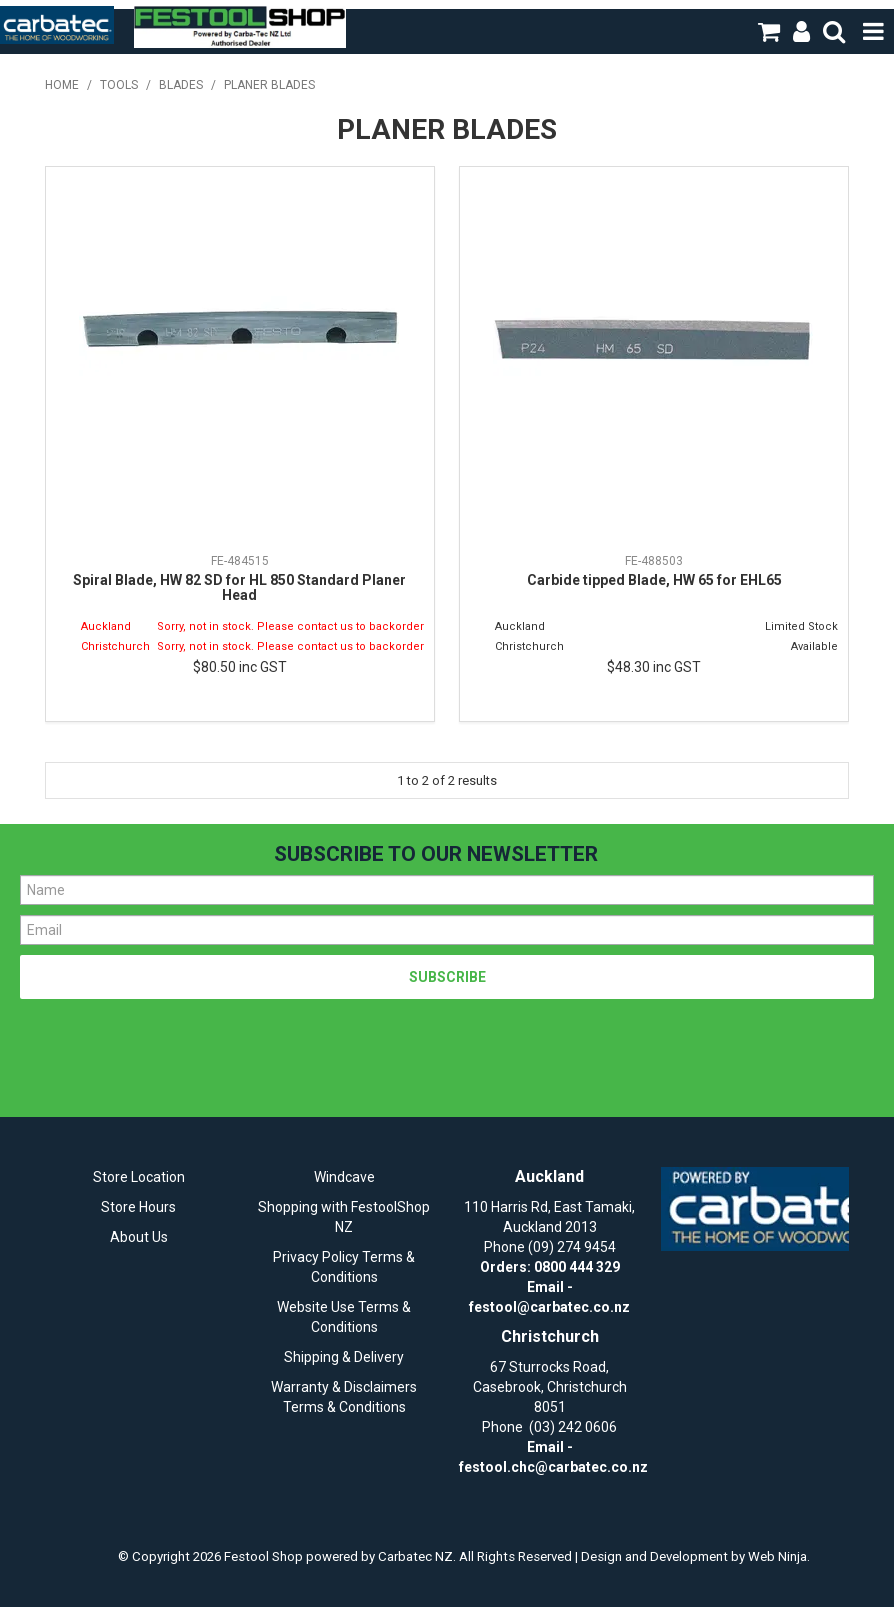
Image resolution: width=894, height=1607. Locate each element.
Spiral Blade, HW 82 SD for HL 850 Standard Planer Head (239, 587)
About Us (139, 1237)
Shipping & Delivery (344, 1357)
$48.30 (654, 667)
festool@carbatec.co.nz (549, 1307)
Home (62, 85)
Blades (181, 85)
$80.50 (240, 667)
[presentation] (172, 1048)
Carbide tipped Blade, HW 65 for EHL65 (654, 580)
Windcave (344, 1177)
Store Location (139, 1177)
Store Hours (138, 1207)
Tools (119, 85)
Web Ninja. (779, 1556)
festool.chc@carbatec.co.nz (553, 1467)
